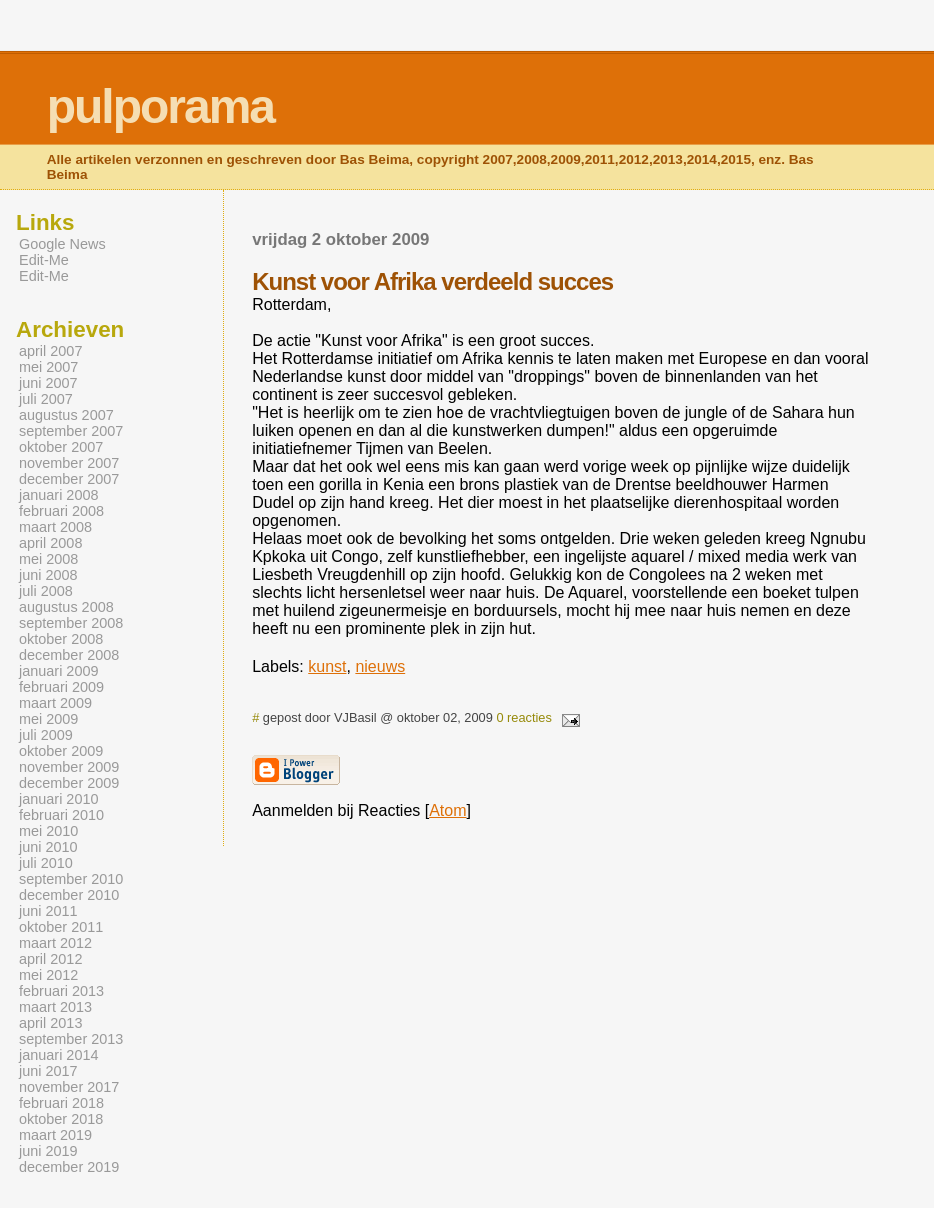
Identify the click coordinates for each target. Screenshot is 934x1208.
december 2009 (69, 783)
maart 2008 (55, 527)
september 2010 (71, 879)
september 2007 (71, 431)
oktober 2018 (61, 1119)
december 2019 (69, 1167)
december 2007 (69, 479)
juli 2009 (46, 735)
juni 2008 (48, 575)
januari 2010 (58, 799)
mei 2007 (48, 367)
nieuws (380, 666)
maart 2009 (55, 703)
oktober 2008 (61, 639)
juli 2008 (46, 591)
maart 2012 (55, 943)
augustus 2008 (66, 607)
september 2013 (71, 1039)
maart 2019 (55, 1135)
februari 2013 (61, 991)
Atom (447, 810)
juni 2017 (48, 1071)
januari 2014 (58, 1055)
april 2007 (50, 351)
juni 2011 (48, 911)
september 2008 (71, 623)
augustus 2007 (66, 415)
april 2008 (50, 543)
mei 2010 (48, 831)
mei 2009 (48, 719)
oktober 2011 (61, 927)
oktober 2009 (61, 751)
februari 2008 (61, 511)
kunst (327, 666)
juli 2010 (46, 863)
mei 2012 (48, 975)
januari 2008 (58, 495)
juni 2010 (48, 847)
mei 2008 (48, 559)
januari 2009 (58, 671)
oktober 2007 (61, 447)
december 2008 (69, 655)
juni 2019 (48, 1151)
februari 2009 (61, 687)
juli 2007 (46, 399)
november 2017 (69, 1087)
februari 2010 (61, 815)
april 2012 (50, 959)
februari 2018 (61, 1103)
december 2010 (69, 895)
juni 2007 (48, 383)
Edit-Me (44, 260)
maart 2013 (55, 1007)
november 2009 (69, 767)
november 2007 (69, 463)
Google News (62, 244)
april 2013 (50, 1023)
